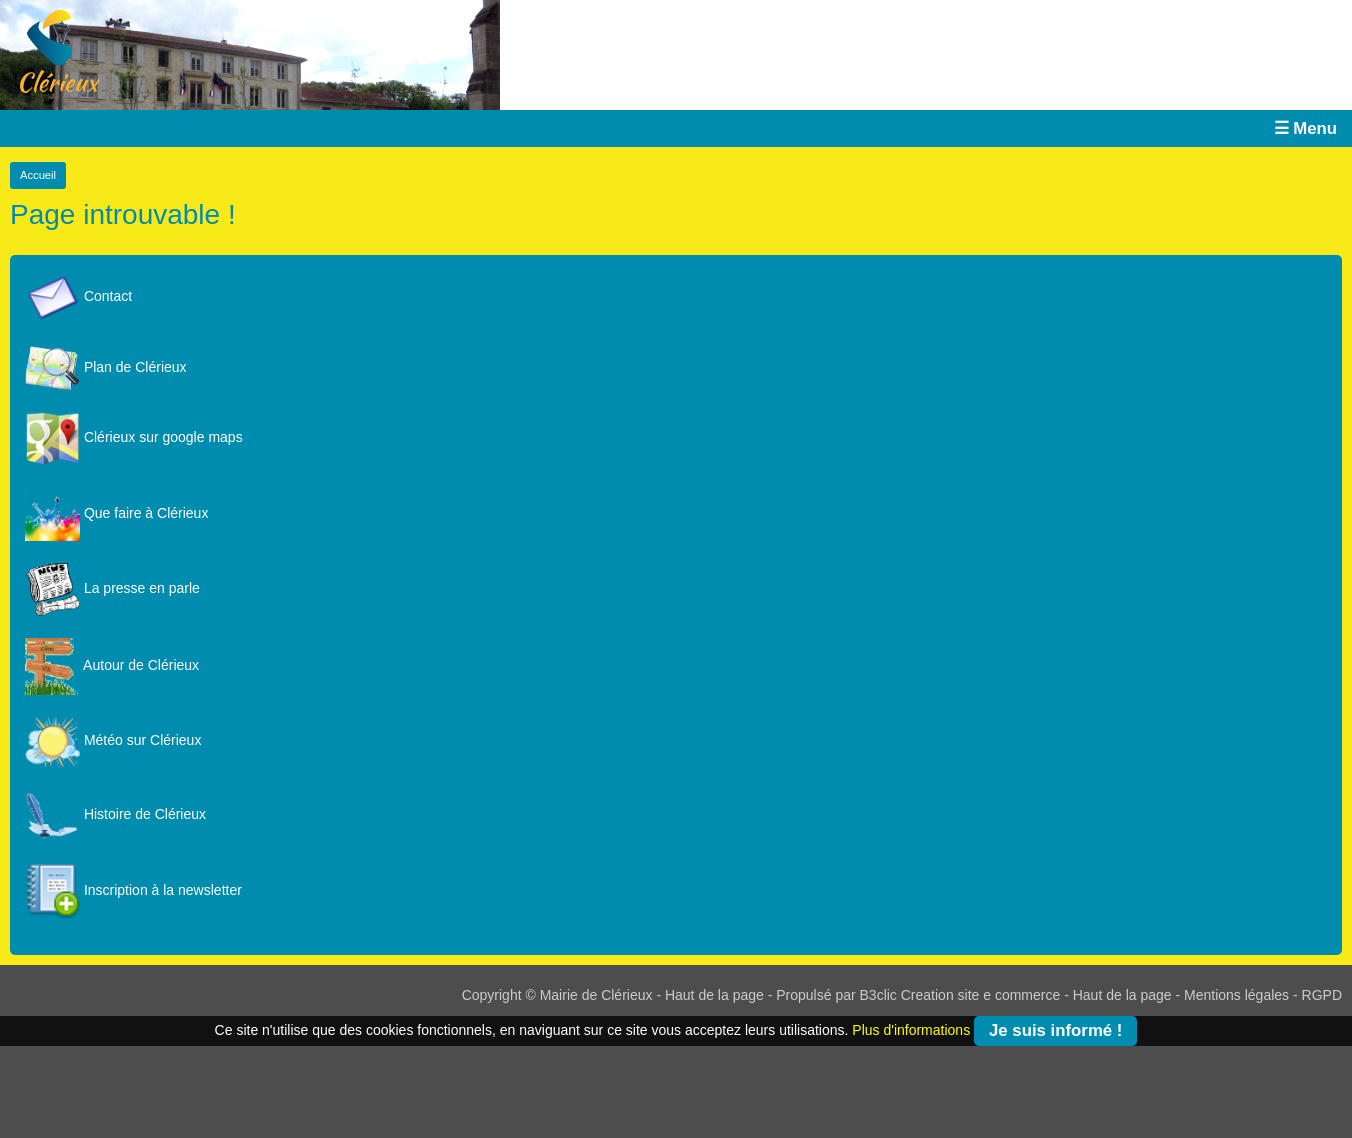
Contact (78, 296)
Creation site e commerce (981, 995)
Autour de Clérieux (112, 665)
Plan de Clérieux (106, 367)
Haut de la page (714, 995)
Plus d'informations (911, 1029)
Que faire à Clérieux (116, 513)
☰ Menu (1305, 128)
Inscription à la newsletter (133, 890)
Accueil (38, 175)
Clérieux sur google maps (134, 437)
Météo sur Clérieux (113, 740)
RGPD (1322, 995)
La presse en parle (112, 588)
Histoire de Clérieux (115, 814)
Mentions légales (1236, 995)
